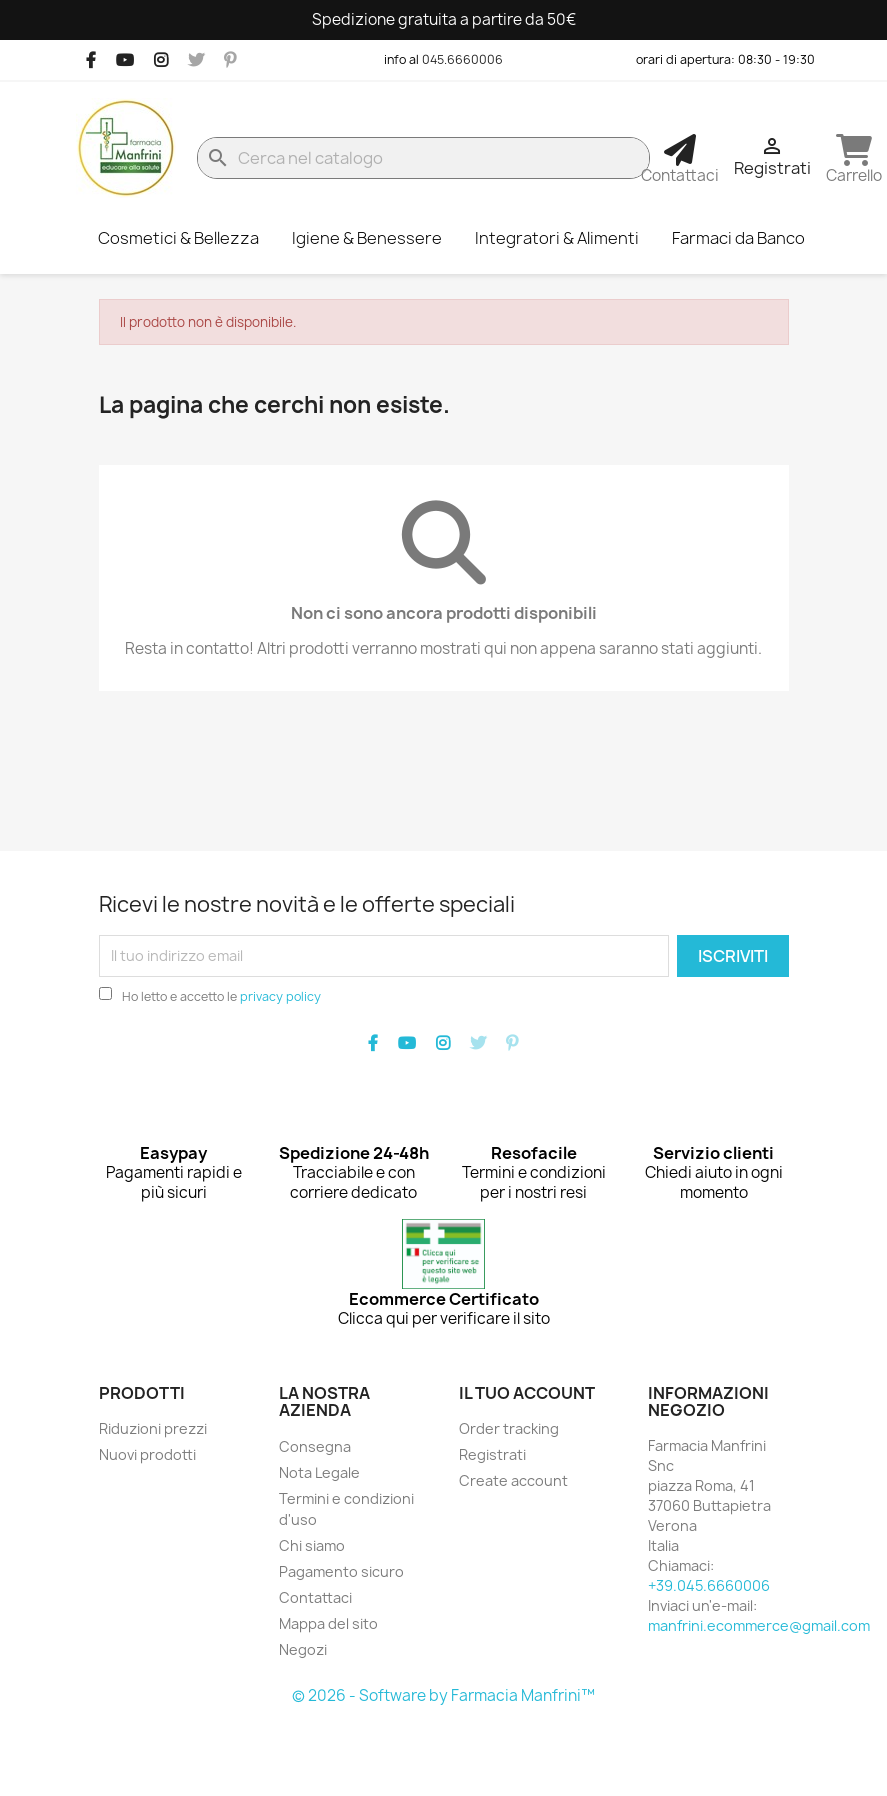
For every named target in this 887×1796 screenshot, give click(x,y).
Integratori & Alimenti (557, 238)
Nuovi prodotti (147, 1454)
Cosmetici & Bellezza (178, 238)
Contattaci (315, 1597)
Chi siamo (312, 1545)
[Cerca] (424, 158)
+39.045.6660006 (709, 1585)
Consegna (315, 1446)
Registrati (492, 1454)
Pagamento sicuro (341, 1571)
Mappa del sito (328, 1623)
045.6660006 (462, 59)
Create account (513, 1480)
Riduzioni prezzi (153, 1428)
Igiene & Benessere (367, 238)
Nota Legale (319, 1472)
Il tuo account (527, 1393)
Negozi (303, 1649)
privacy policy (280, 996)
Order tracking (509, 1428)
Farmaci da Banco (738, 238)
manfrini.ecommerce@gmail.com (759, 1625)
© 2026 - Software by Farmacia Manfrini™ (443, 1695)
